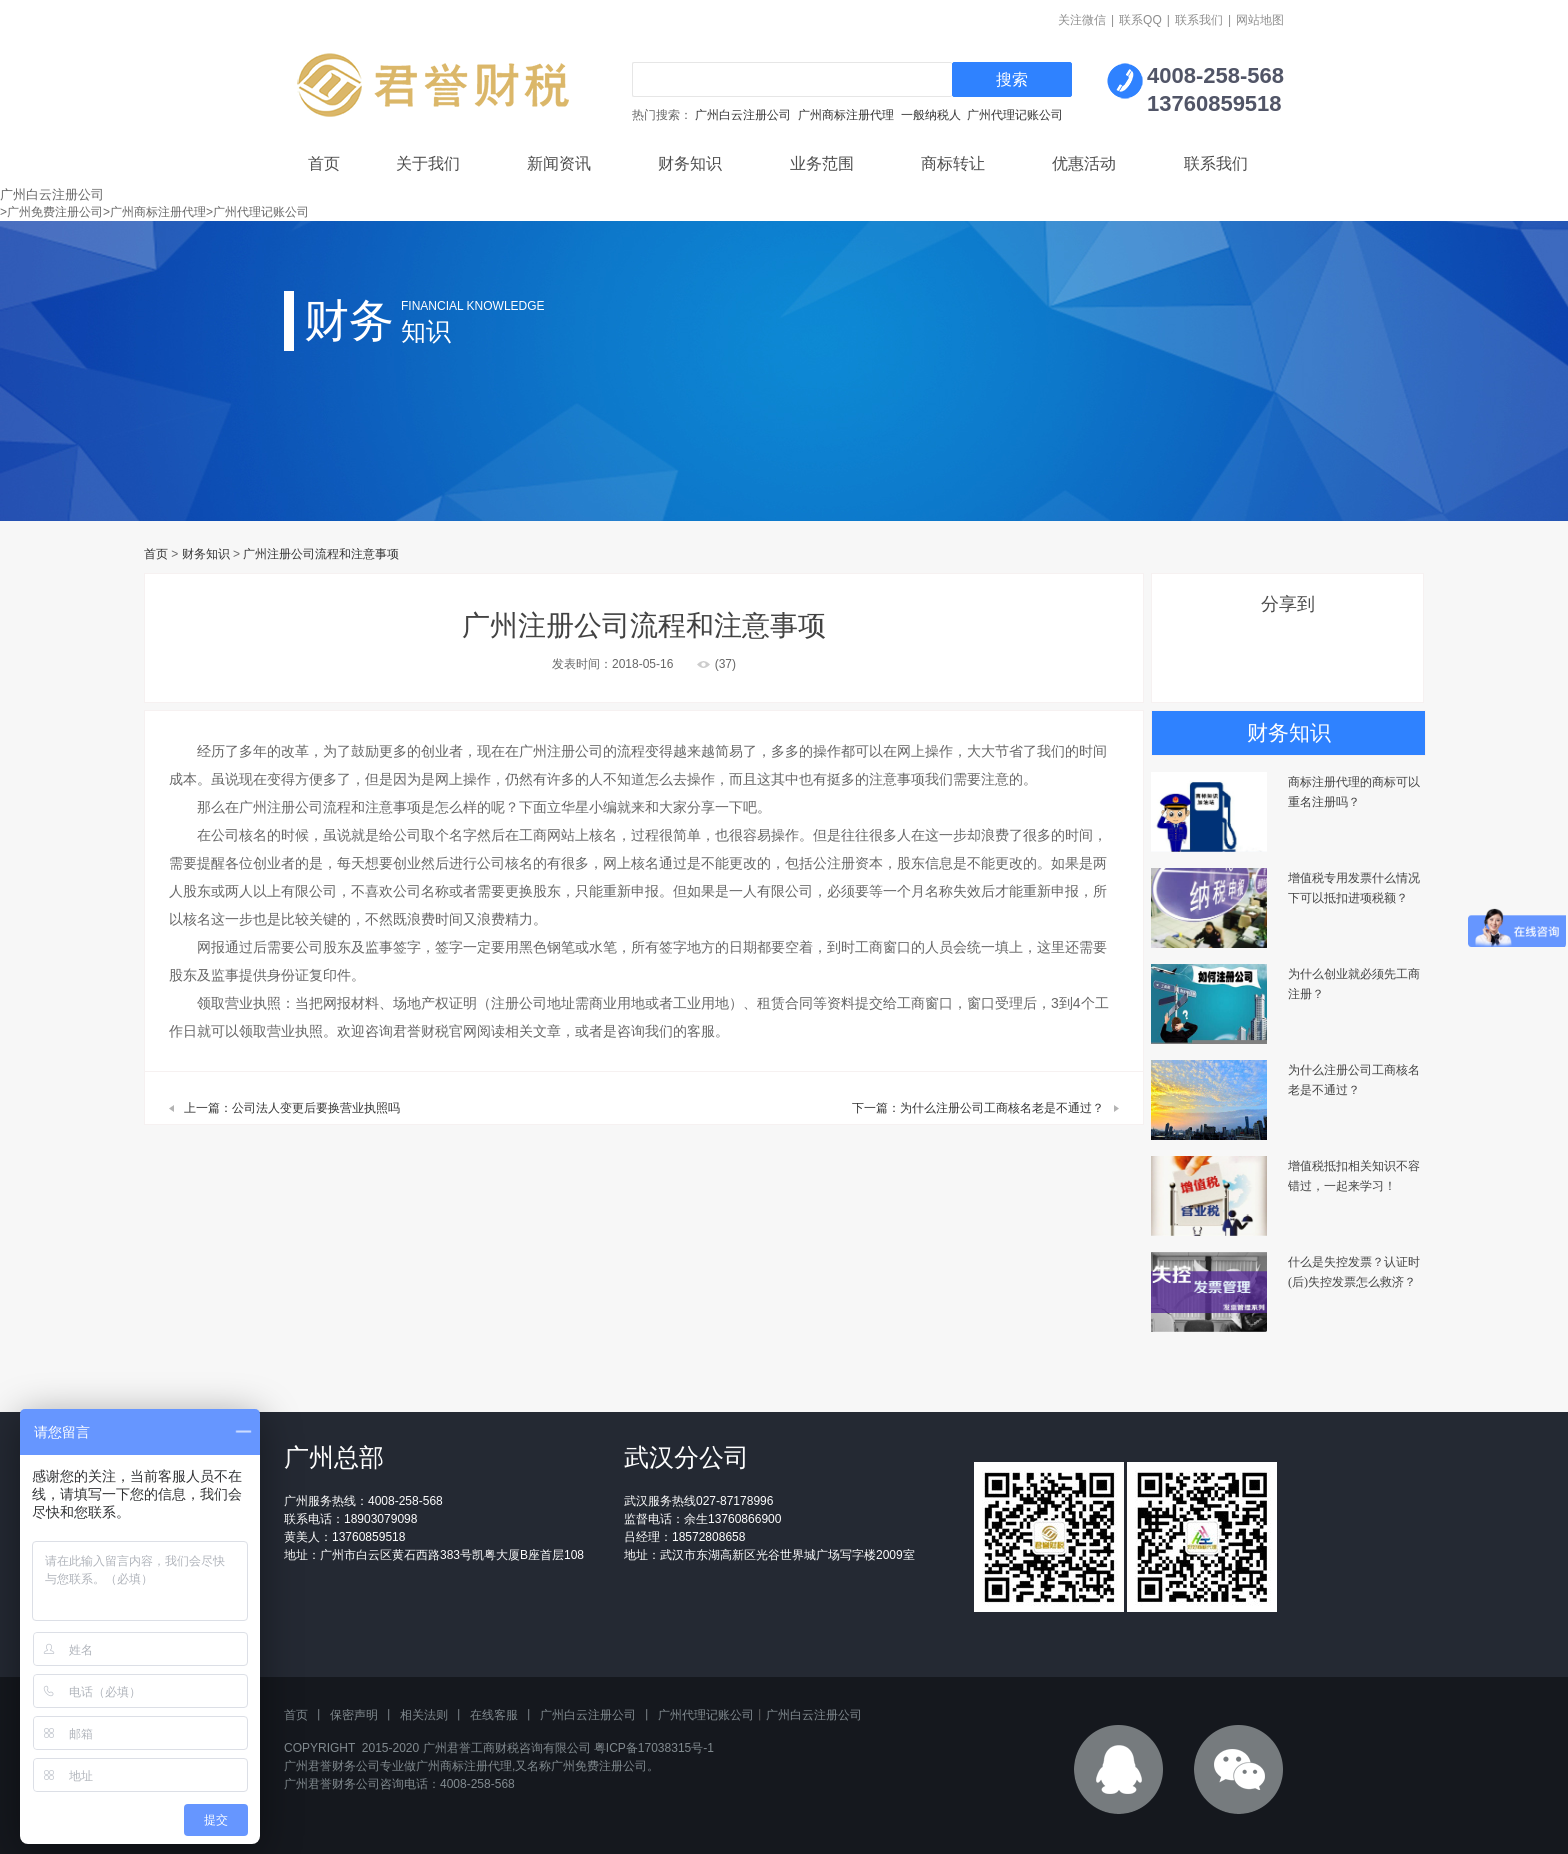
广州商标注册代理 (846, 115)
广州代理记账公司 (1015, 115)
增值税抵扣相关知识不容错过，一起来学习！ (1354, 1176)
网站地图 (1260, 20)
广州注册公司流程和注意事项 (321, 554)
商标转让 (953, 163)
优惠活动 (1084, 163)
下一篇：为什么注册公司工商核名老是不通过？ (978, 1108)
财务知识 (690, 163)
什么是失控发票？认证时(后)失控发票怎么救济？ (1354, 1272)
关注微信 (1082, 20)
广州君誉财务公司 (332, 1766)
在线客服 (494, 1715)
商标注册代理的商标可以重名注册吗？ (1354, 792)
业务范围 (822, 163)
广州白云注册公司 (743, 115)
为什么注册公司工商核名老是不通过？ (1354, 1080)
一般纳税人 (931, 115)
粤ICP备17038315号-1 (654, 1748)
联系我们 (1199, 20)
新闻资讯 (559, 163)
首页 (324, 163)
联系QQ (1140, 20)
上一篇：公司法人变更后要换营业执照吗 (292, 1108)
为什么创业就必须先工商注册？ (1354, 984)
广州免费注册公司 (599, 1766)
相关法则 (424, 1715)
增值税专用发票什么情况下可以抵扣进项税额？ (1354, 888)
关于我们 (428, 163)
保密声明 (354, 1715)
